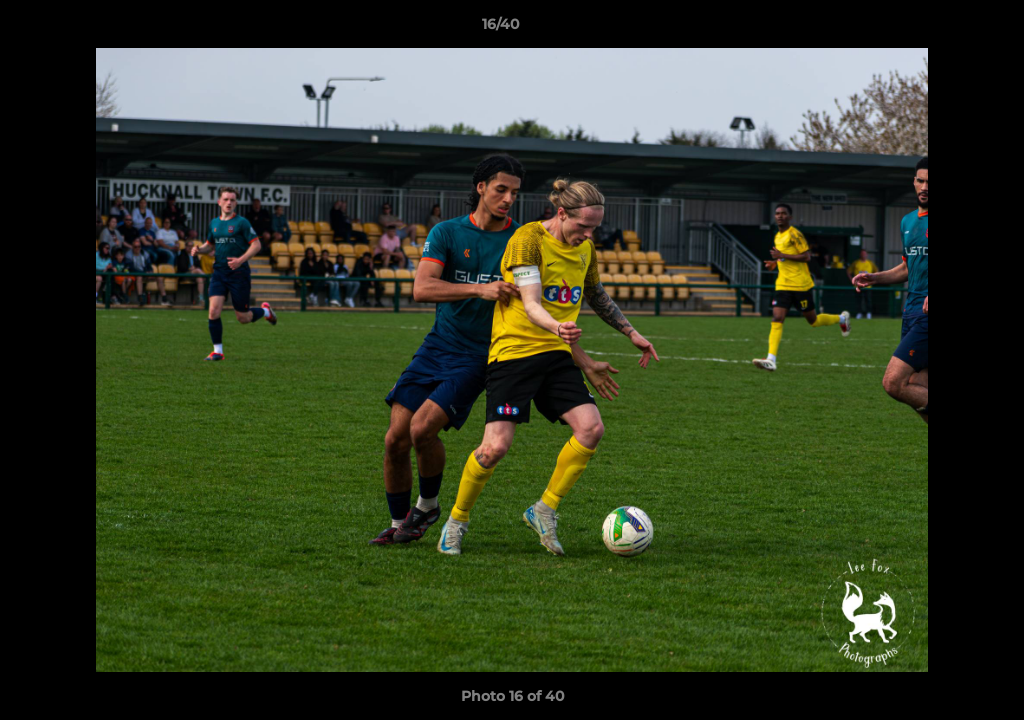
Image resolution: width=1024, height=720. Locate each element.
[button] (940, 29)
